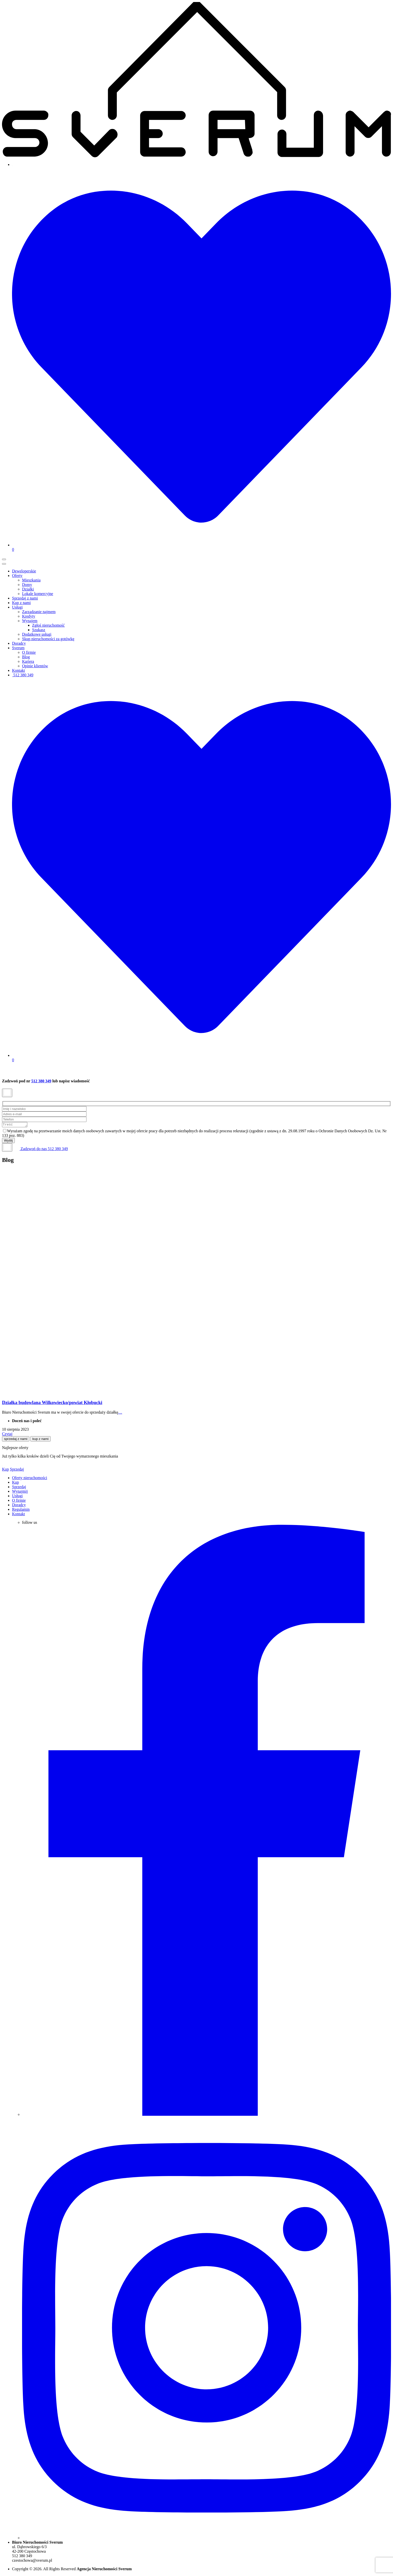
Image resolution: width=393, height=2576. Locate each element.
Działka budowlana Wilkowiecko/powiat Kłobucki (52, 1403)
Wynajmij (20, 1492)
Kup (5, 1470)
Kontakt (18, 670)
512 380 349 (22, 675)
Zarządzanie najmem (39, 612)
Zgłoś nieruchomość (48, 625)
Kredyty (28, 616)
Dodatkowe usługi (36, 634)
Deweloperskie (24, 571)
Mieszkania (31, 580)
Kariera (28, 661)
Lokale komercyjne (37, 593)
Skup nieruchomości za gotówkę (48, 639)
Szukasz (38, 630)
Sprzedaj (17, 1470)
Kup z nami (21, 603)
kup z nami (40, 1439)
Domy (27, 584)
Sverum (18, 648)
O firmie (29, 652)
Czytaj (7, 1434)
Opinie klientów (35, 666)
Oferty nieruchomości (29, 1478)
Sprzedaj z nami (25, 598)
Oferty (17, 575)
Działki (28, 589)
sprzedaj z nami (15, 1439)
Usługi (17, 607)
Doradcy (19, 643)
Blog (26, 657)
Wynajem (29, 621)
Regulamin (21, 1510)
